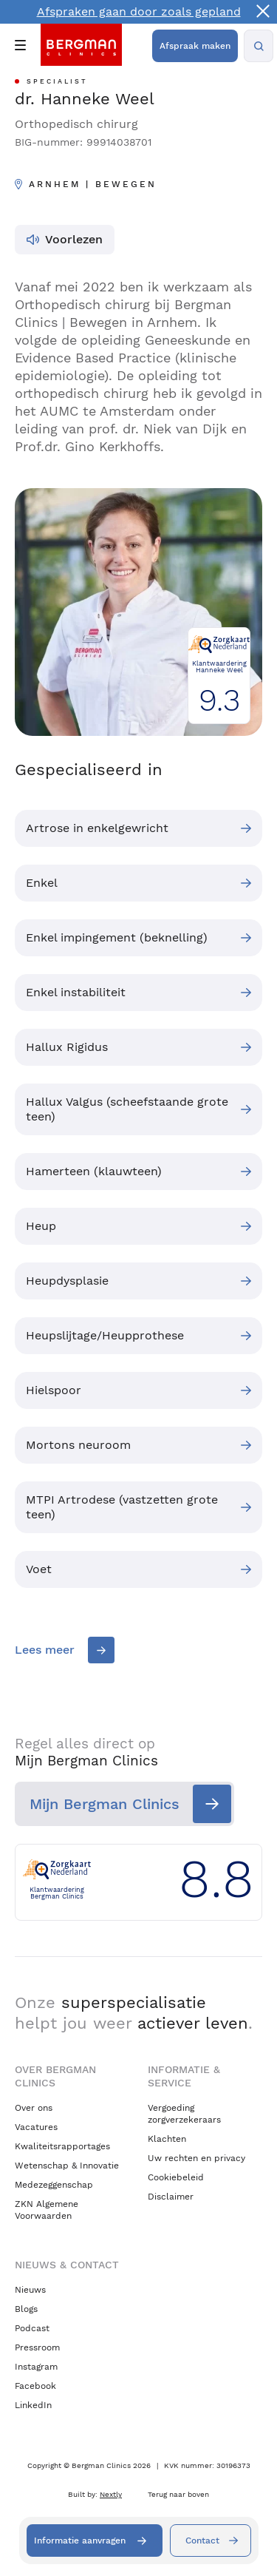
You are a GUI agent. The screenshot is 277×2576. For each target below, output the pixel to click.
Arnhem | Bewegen (93, 184)
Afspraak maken (195, 46)
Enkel (42, 883)
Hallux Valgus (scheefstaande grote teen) (127, 1109)
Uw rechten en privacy (196, 2158)
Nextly (111, 2494)
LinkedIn (33, 2405)
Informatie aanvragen (80, 2540)
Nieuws (30, 2290)
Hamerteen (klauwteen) (94, 1171)
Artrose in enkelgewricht (97, 828)
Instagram (36, 2367)
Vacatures (36, 2127)
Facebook (35, 2386)
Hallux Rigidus (67, 1047)
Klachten (167, 2139)
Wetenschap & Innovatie (67, 2165)
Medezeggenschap (54, 2185)
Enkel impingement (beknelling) (117, 937)
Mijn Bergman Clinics (104, 1804)
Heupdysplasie (67, 1281)
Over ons (33, 2108)
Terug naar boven (178, 2494)
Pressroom (37, 2347)
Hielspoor (53, 1390)
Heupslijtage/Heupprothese (105, 1335)
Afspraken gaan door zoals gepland (139, 11)
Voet (39, 1569)
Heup (41, 1226)
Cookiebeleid (176, 2177)
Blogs (26, 2309)
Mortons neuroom (78, 1445)
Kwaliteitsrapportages (62, 2146)
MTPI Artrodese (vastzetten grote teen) (122, 1506)
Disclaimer (171, 2196)
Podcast (32, 2328)
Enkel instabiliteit (76, 992)
